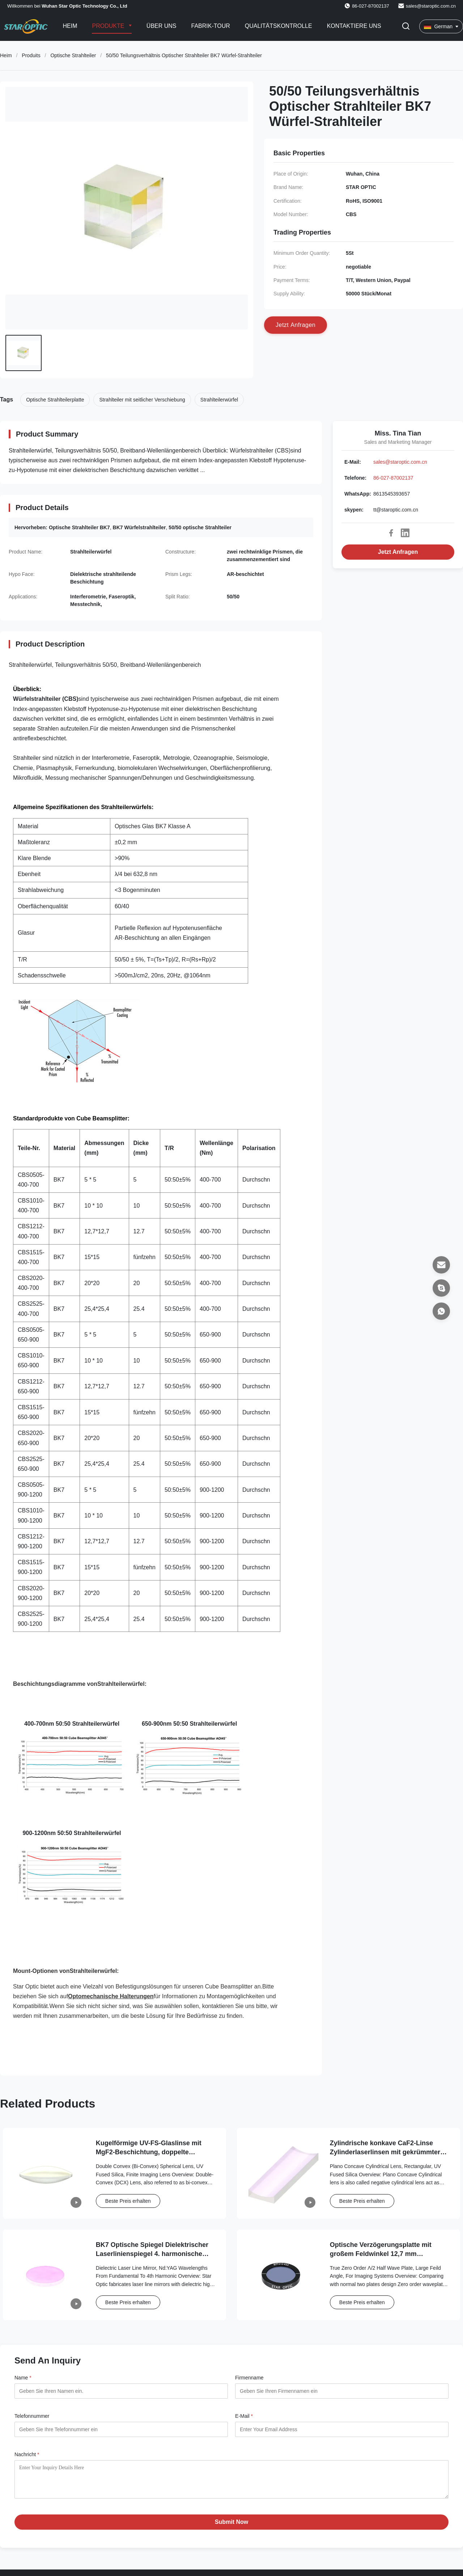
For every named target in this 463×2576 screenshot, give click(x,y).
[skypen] (441, 1288)
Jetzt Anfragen (398, 552)
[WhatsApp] (441, 1311)
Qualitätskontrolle (278, 26)
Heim (70, 26)
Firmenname (249, 2378)
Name (22, 2378)
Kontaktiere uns (354, 26)
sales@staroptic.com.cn (431, 6)
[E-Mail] (441, 1265)
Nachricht (26, 2454)
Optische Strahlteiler (73, 55)
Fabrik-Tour (210, 26)
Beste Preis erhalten (128, 2201)
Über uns (161, 26)
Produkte (109, 26)
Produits (31, 55)
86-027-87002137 (393, 478)
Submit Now (231, 2527)
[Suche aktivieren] (406, 26)
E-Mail (244, 2416)
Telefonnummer (32, 2416)
